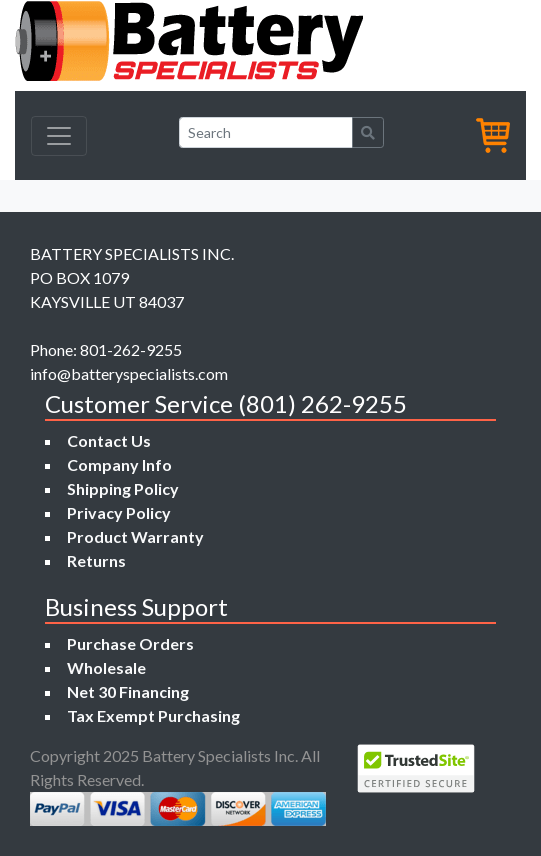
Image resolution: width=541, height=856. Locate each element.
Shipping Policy (123, 488)
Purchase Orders (130, 643)
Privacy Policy (119, 512)
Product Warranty (135, 536)
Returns (96, 560)
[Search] (266, 132)
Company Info (119, 464)
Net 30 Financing (128, 691)
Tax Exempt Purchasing (153, 715)
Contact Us (109, 440)
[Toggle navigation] (59, 136)
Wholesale (106, 667)
